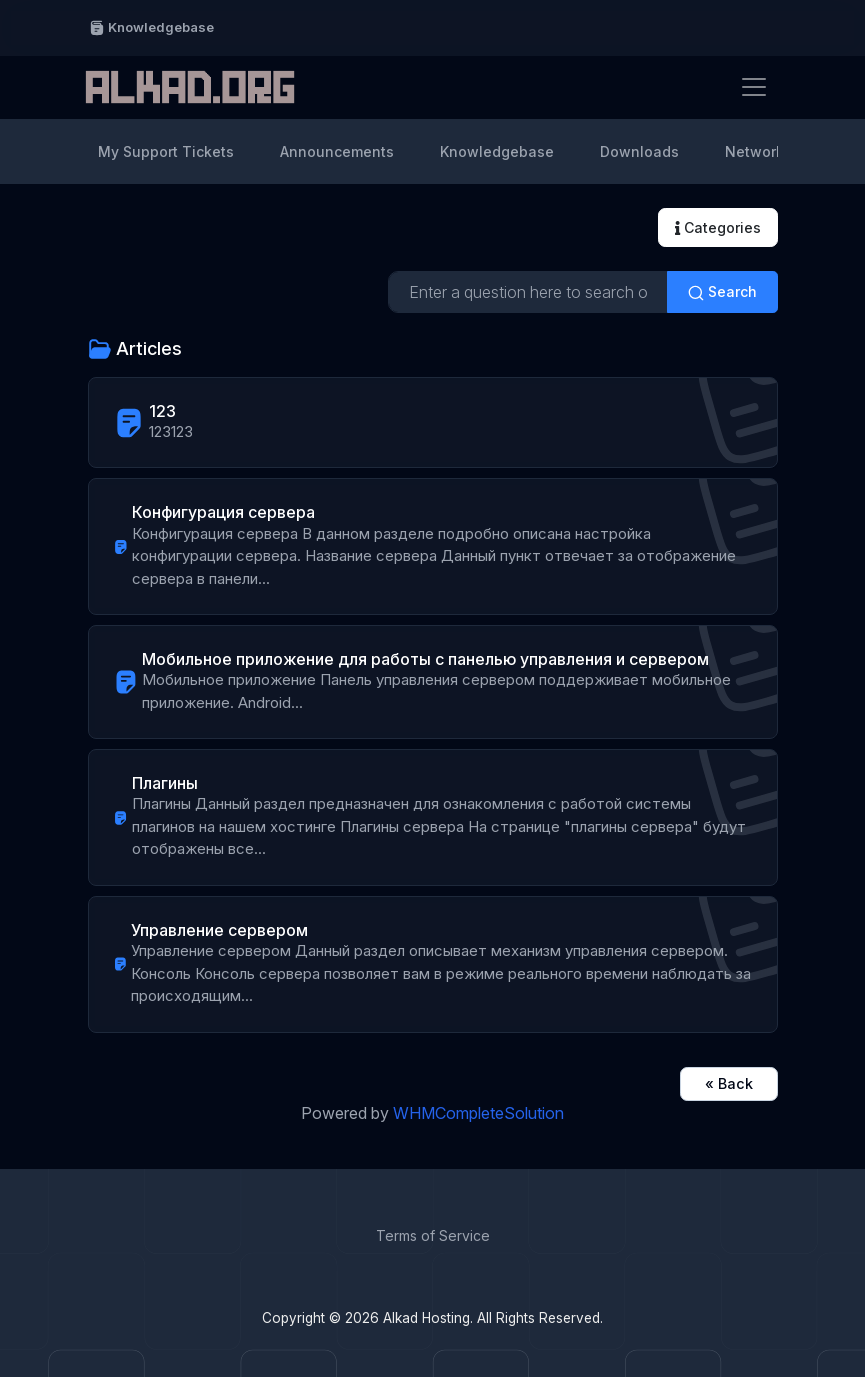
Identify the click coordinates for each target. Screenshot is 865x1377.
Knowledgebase (151, 27)
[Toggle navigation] (754, 87)
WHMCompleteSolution (478, 1113)
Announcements (337, 151)
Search (722, 292)
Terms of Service (433, 1235)
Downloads (639, 151)
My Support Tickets (166, 151)
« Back (729, 1083)
